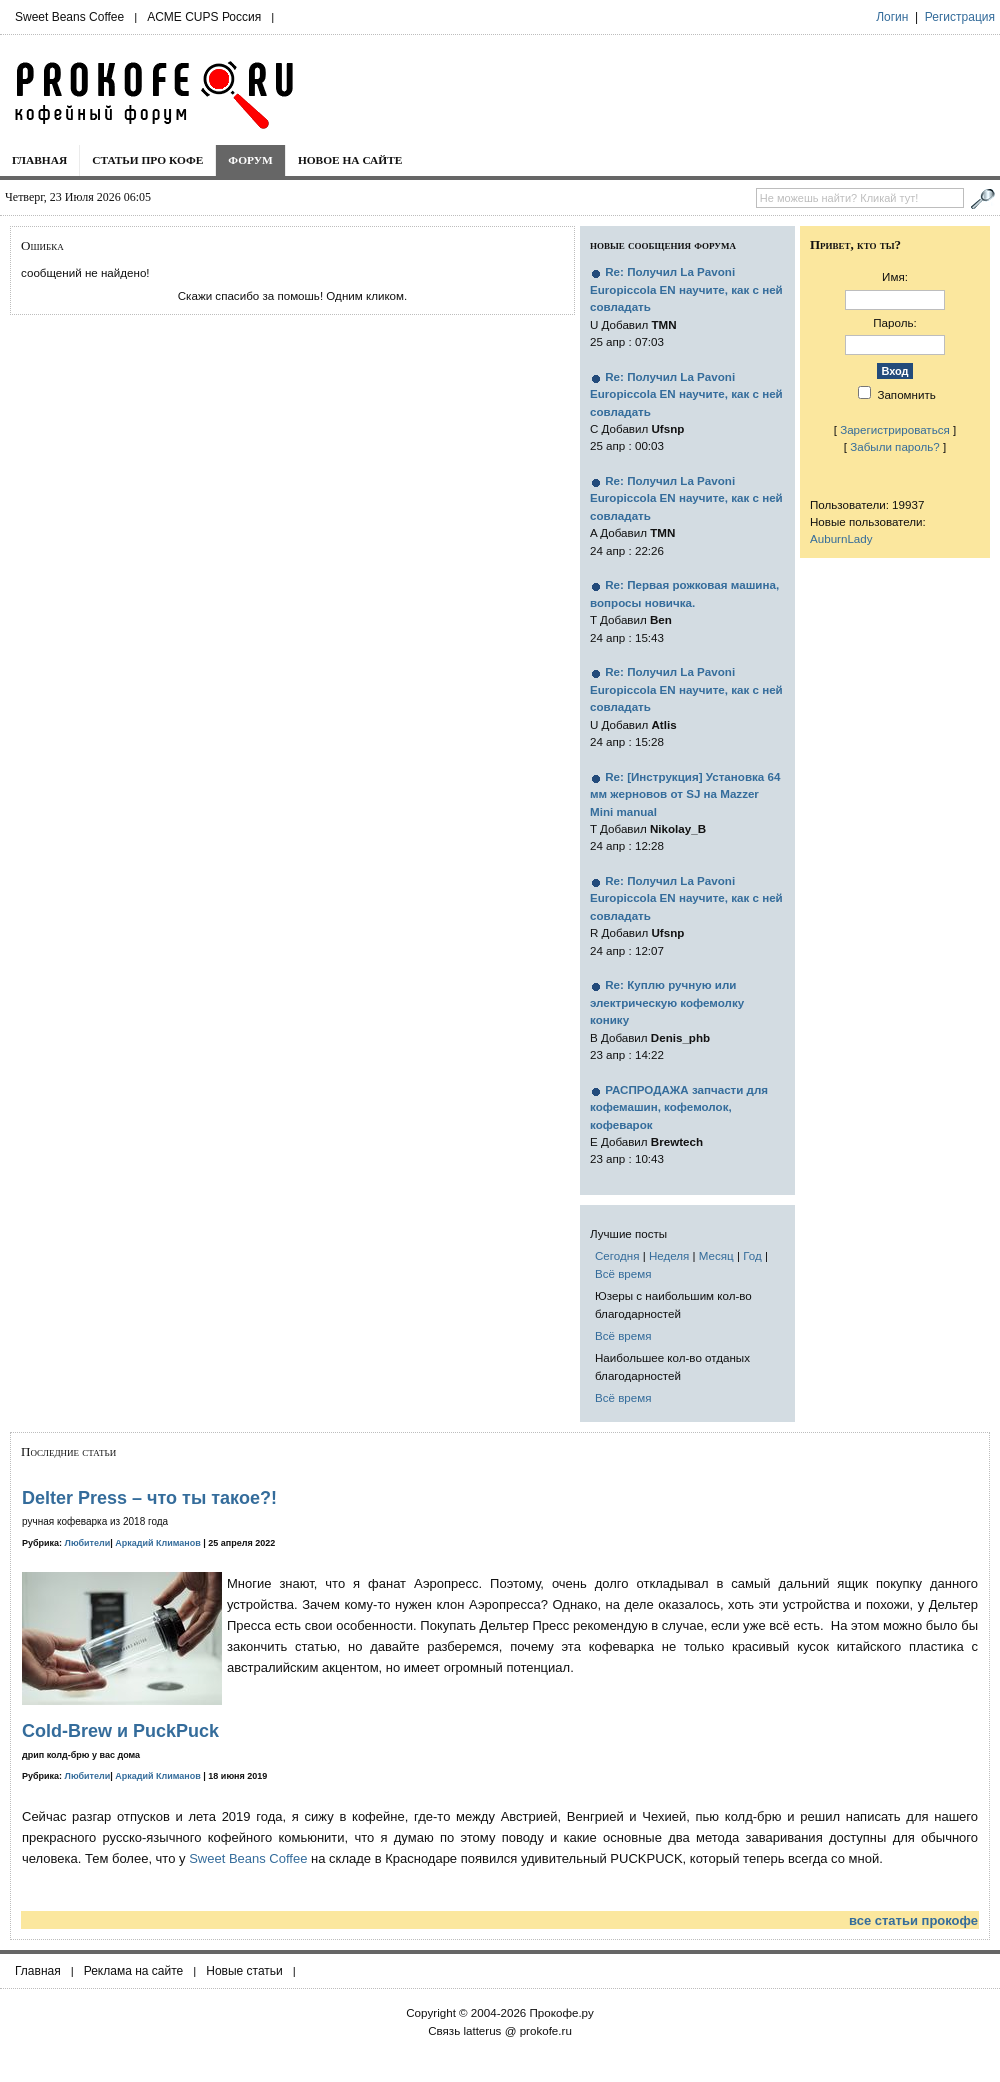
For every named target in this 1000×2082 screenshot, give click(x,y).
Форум (250, 160)
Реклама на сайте (134, 1971)
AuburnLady (841, 538)
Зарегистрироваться (895, 429)
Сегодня (617, 1255)
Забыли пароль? (895, 446)
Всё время (623, 1273)
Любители (88, 1543)
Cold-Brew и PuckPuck (120, 1731)
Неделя (669, 1255)
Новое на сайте (350, 160)
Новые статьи (244, 1971)
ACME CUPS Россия (204, 17)
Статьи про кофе (147, 160)
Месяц (716, 1255)
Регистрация (960, 17)
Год (752, 1255)
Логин (892, 17)
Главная (39, 160)
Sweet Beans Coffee (69, 17)
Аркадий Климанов (158, 1543)
